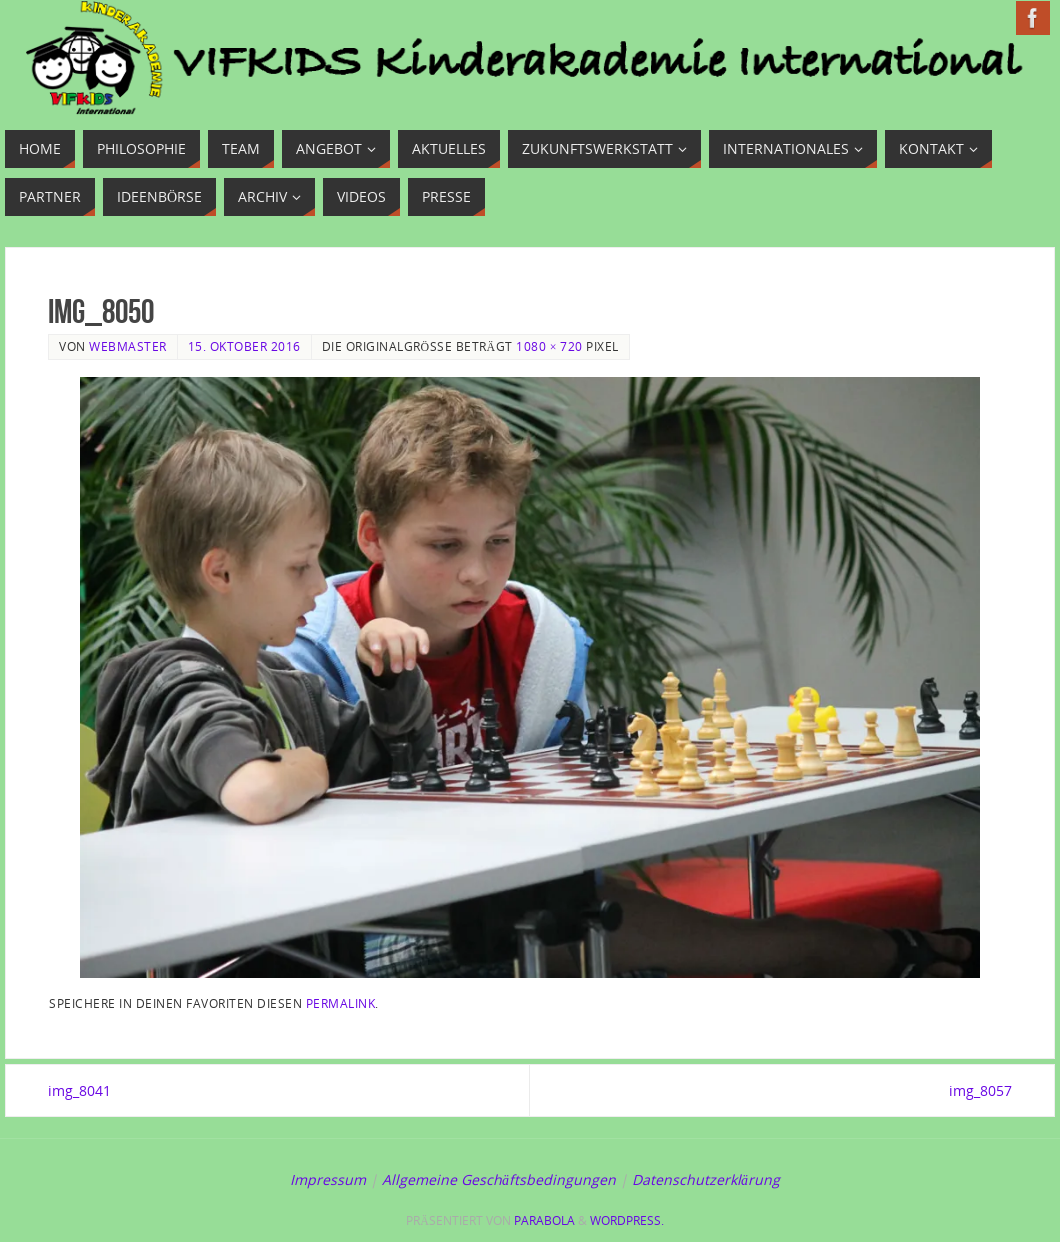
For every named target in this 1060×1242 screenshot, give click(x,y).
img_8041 (79, 1090)
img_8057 (980, 1090)
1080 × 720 (549, 346)
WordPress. (627, 1220)
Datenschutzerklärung (706, 1179)
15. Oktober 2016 (244, 346)
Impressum (328, 1179)
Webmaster (128, 346)
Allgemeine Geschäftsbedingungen (499, 1179)
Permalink (341, 1003)
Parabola (544, 1220)
